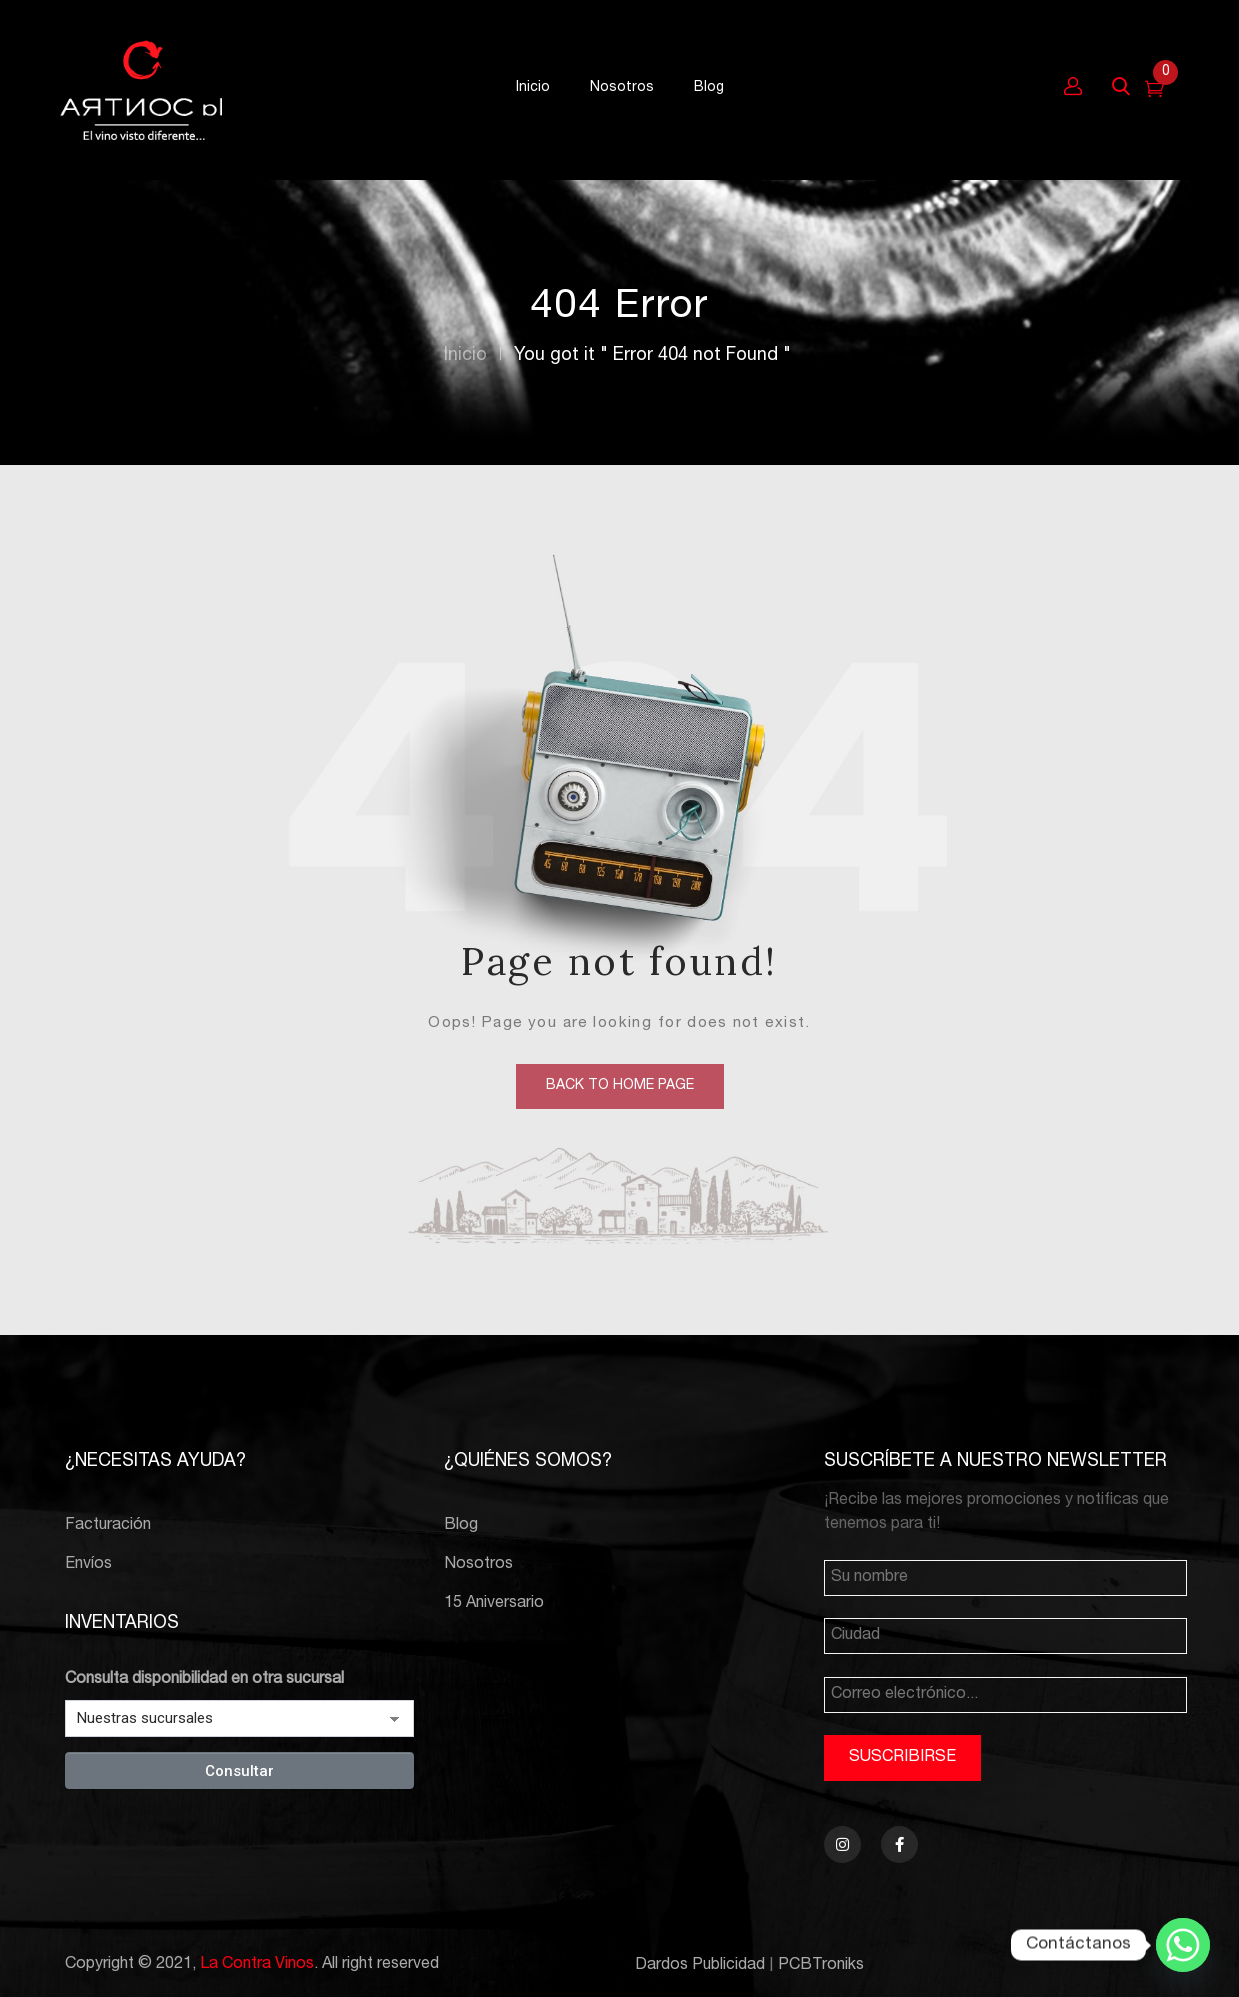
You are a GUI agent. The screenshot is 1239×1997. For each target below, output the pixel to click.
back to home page (620, 1086)
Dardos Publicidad (700, 1966)
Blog (461, 1526)
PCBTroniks (821, 1966)
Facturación (108, 1526)
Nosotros (478, 1565)
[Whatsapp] (1183, 1945)
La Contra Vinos (257, 1965)
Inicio (465, 356)
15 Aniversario (494, 1604)
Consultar (239, 1771)
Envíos (88, 1565)
